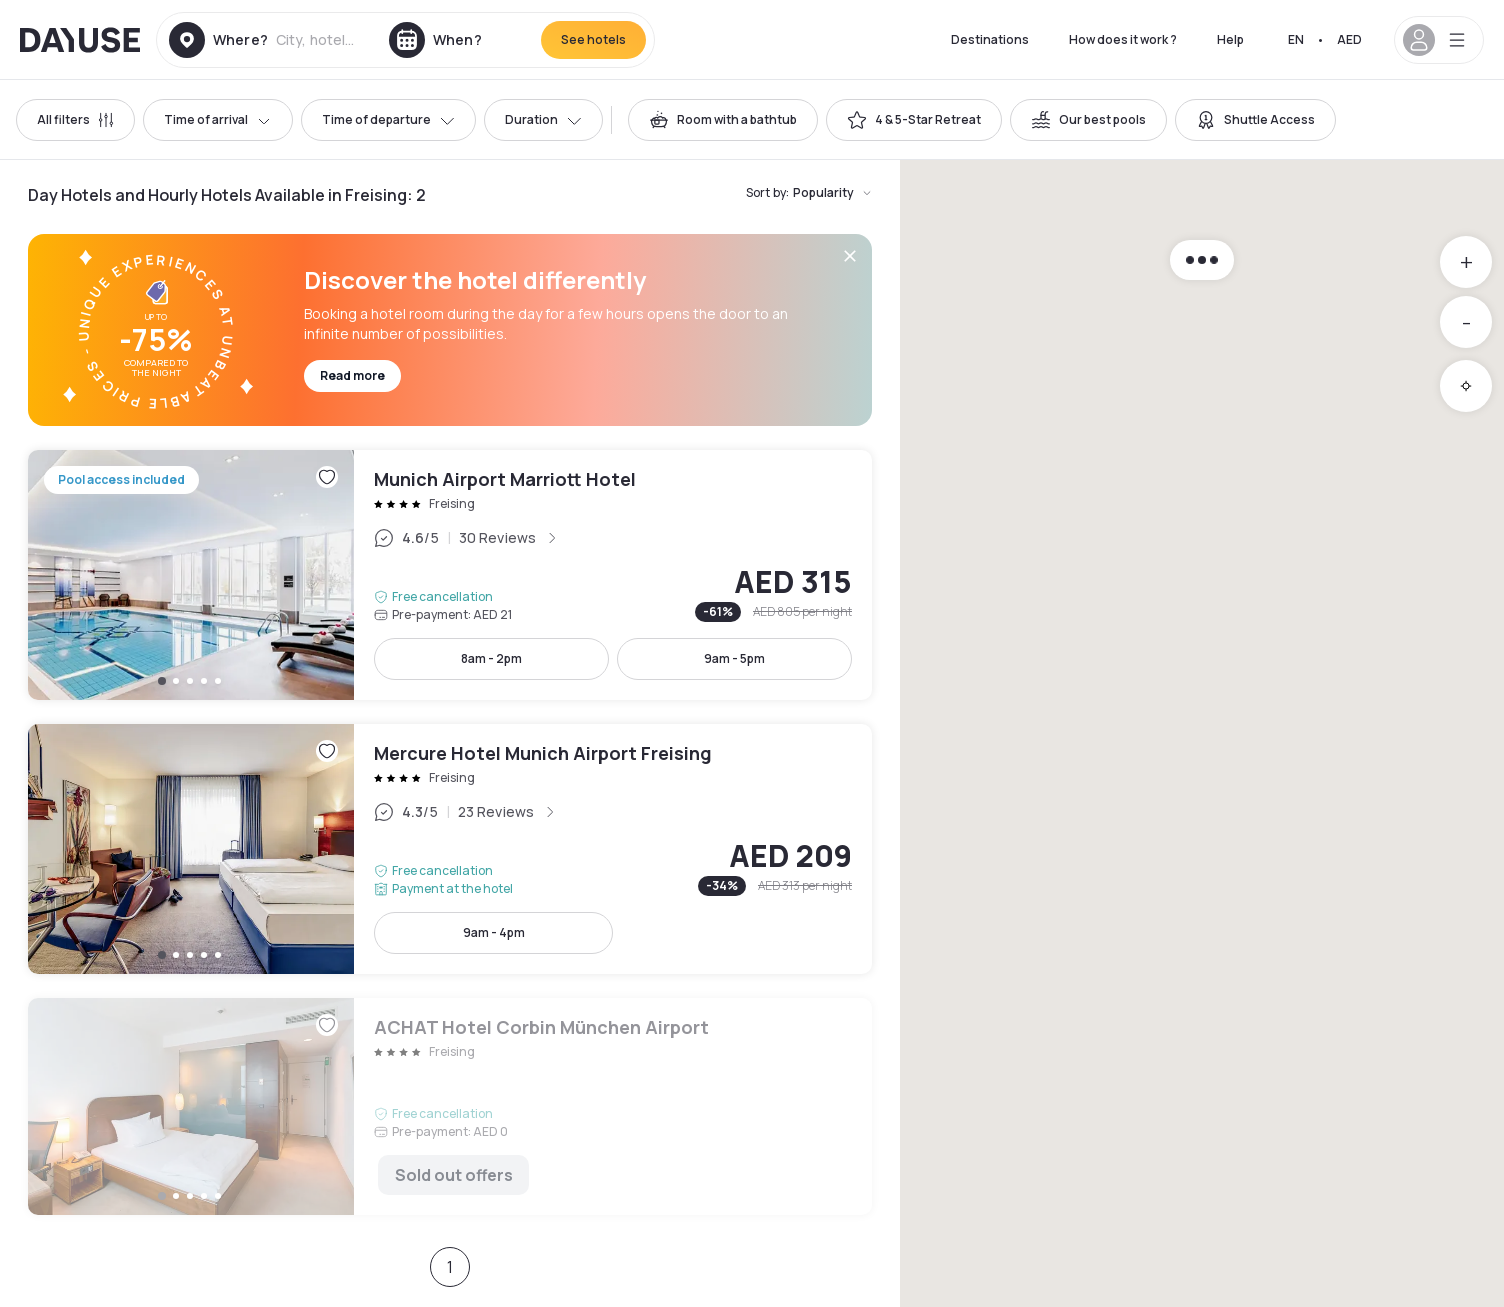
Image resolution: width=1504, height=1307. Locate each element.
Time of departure (388, 119)
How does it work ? (1123, 39)
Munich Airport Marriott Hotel (450, 575)
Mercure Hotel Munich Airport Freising (450, 849)
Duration (543, 119)
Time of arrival (218, 119)
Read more (352, 375)
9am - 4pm (494, 932)
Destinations (990, 39)
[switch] (723, 120)
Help (1230, 39)
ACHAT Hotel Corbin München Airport (450, 1106)
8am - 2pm (491, 658)
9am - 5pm (734, 658)
